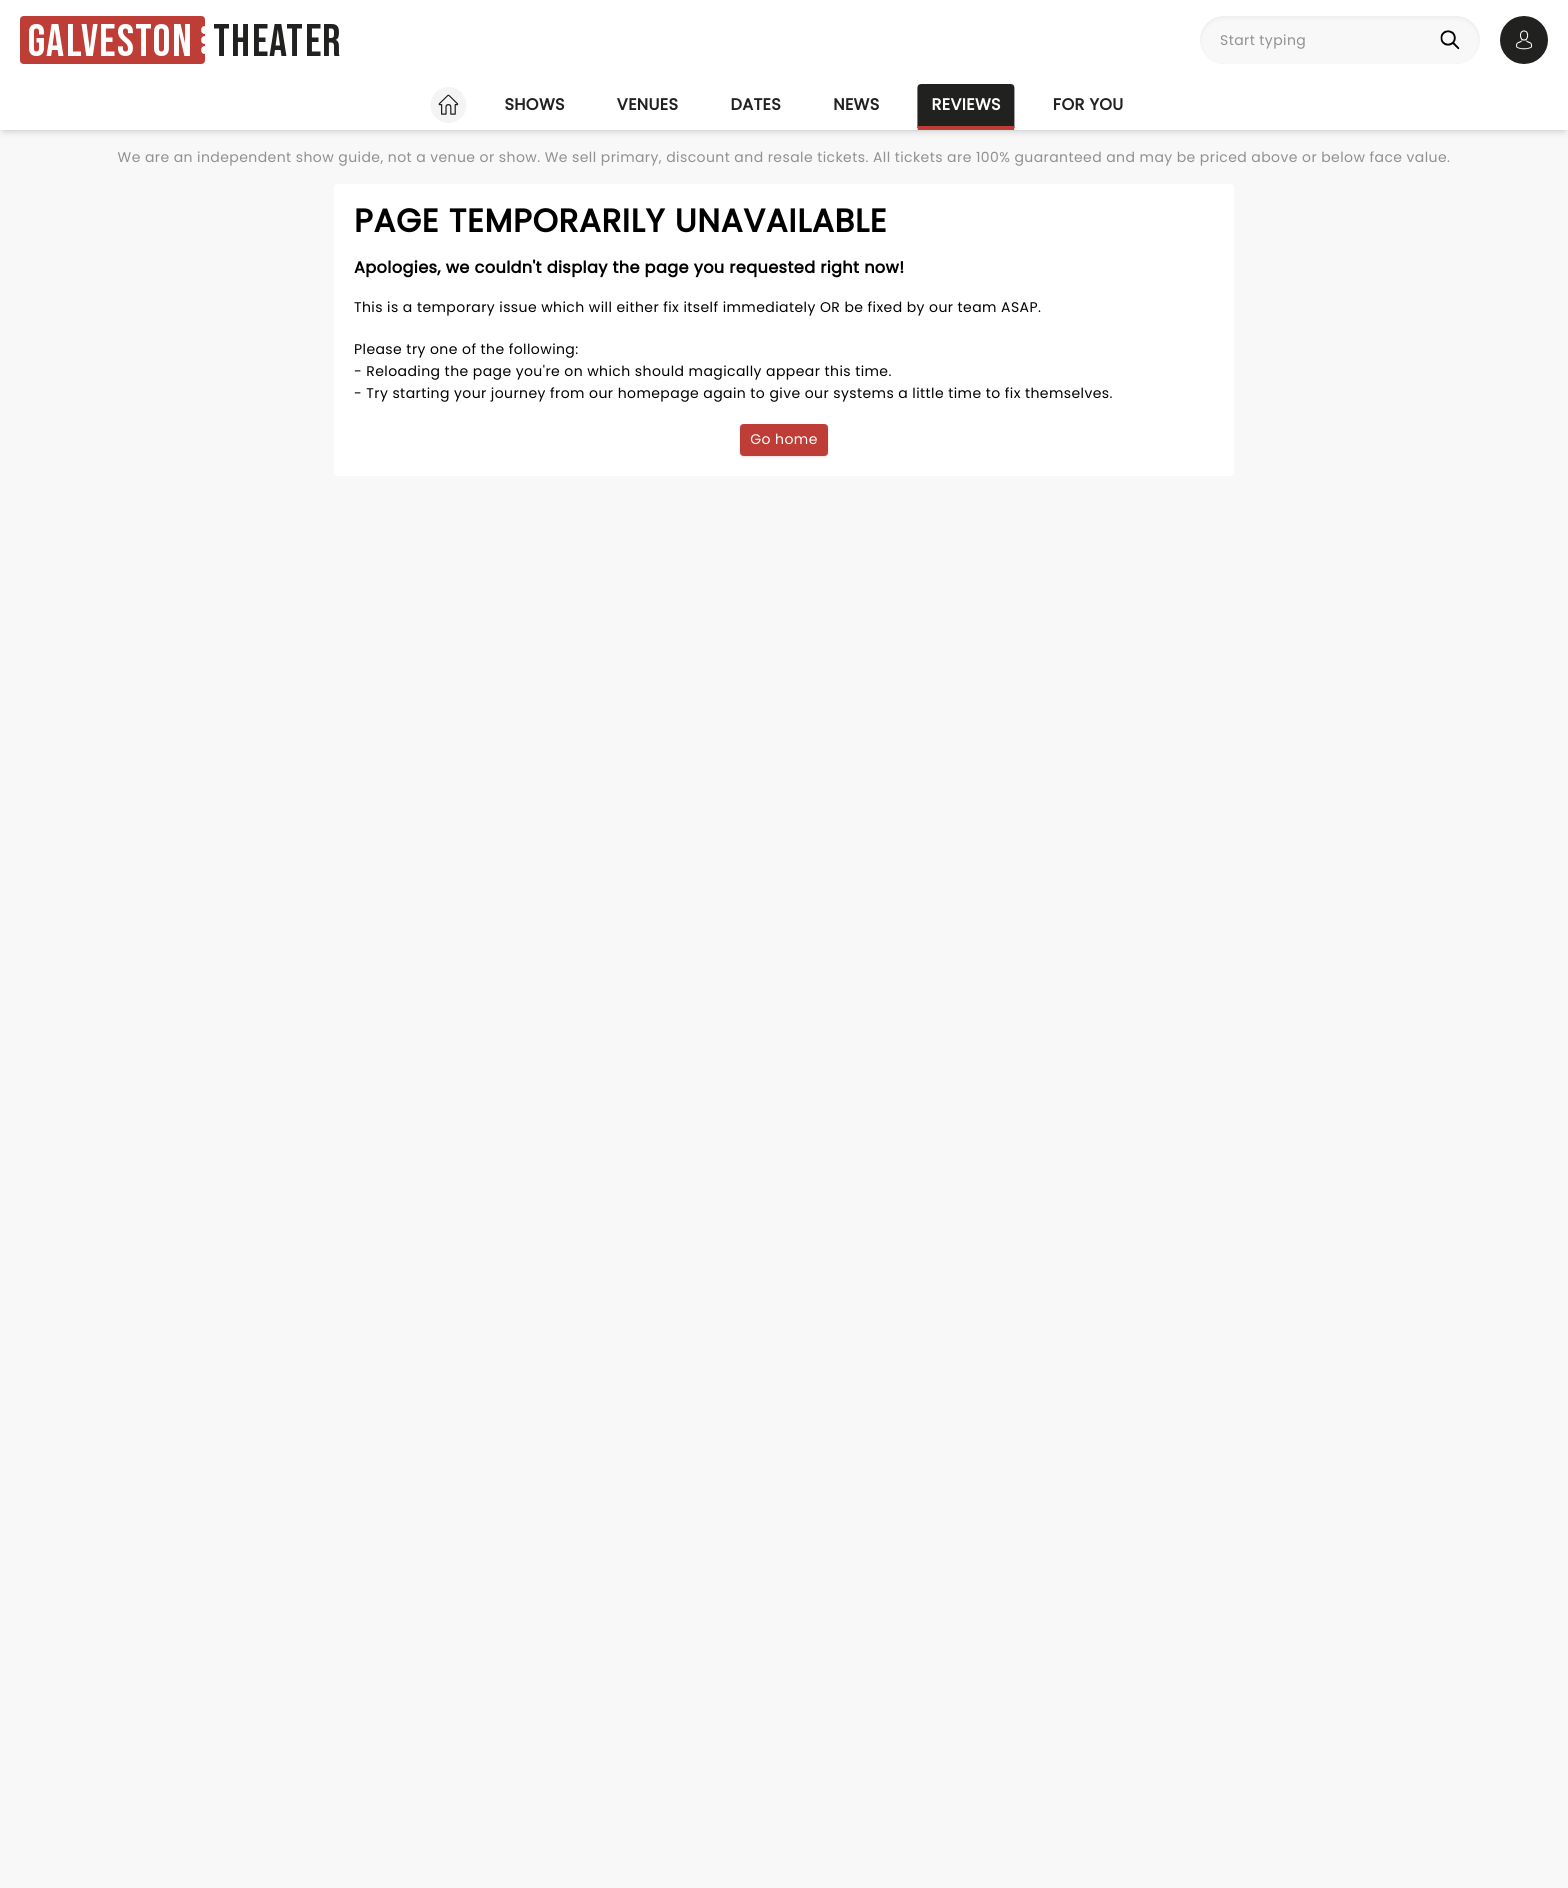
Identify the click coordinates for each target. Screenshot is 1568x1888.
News (856, 104)
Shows (534, 104)
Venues (648, 104)
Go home (784, 439)
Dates (755, 104)
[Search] (1454, 40)
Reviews (966, 104)
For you (1088, 104)
